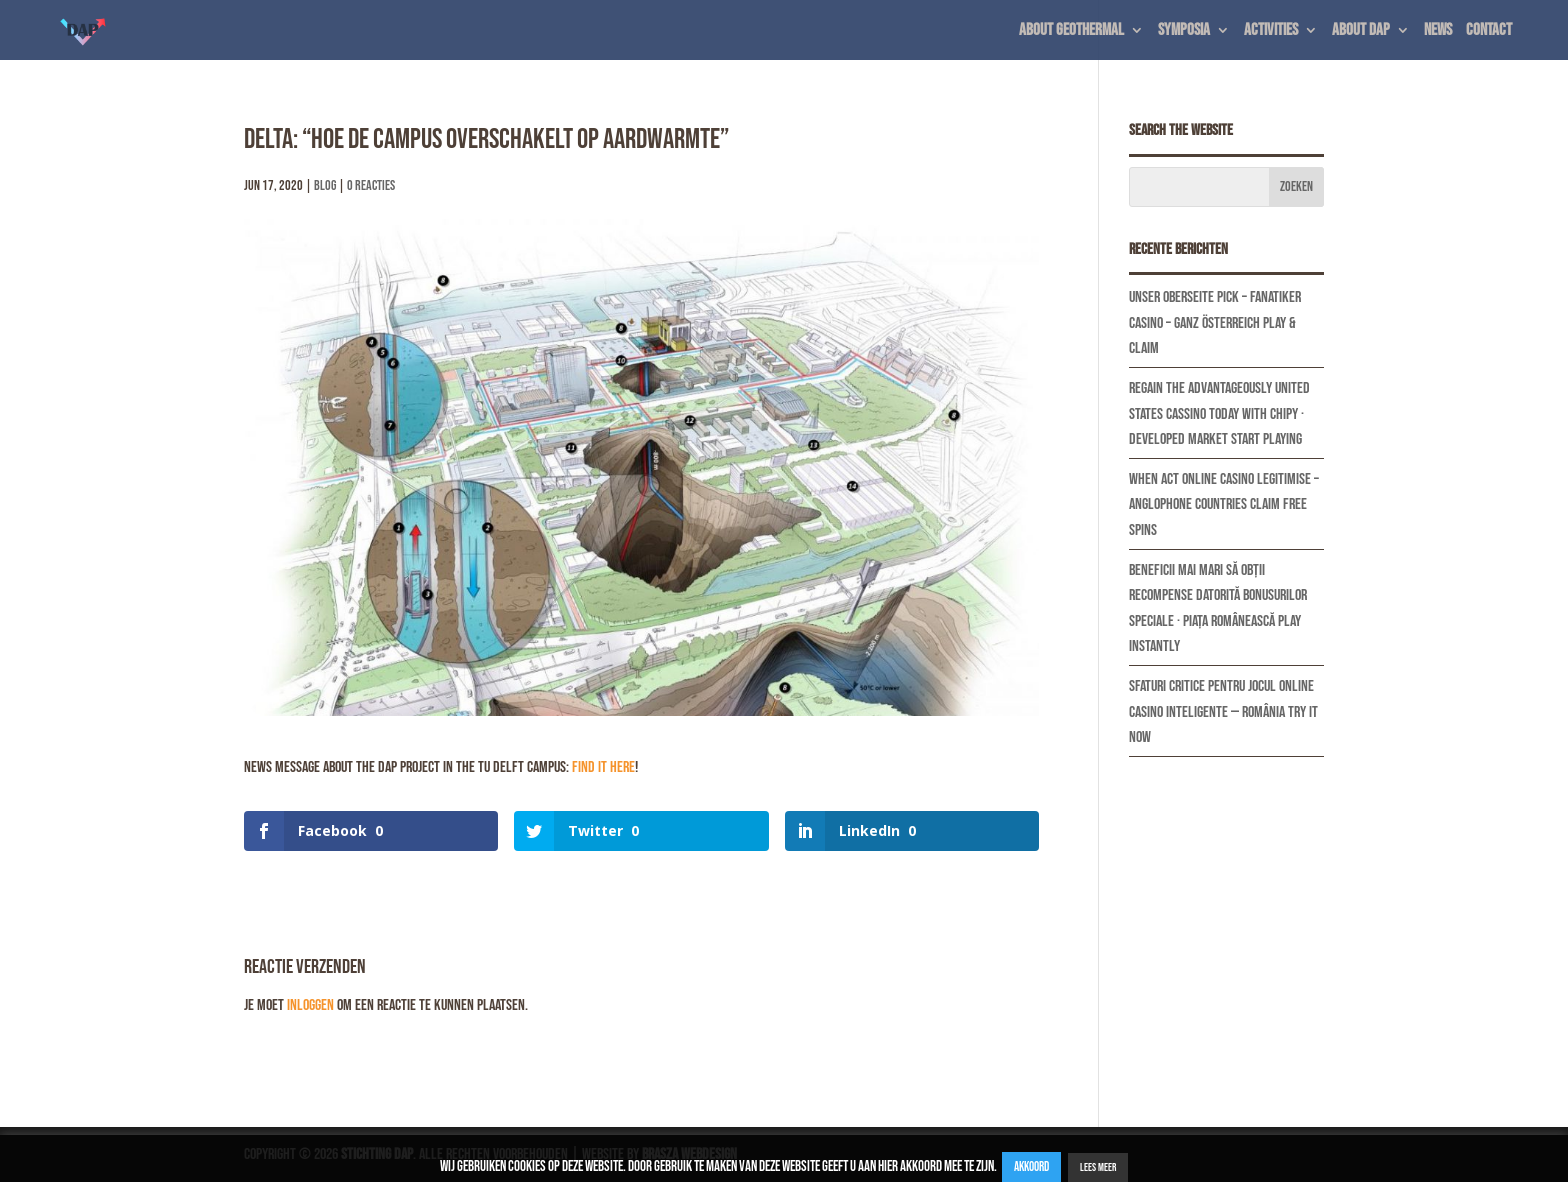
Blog (325, 185)
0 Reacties (371, 185)
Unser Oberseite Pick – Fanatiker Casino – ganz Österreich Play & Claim (1215, 323)
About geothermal (1071, 31)
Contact (1489, 31)
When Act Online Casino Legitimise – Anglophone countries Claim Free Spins (1224, 505)
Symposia (1184, 31)
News (1438, 31)
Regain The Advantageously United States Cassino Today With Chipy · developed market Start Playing (1219, 414)
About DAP (1361, 31)
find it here (603, 767)
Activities (1271, 31)
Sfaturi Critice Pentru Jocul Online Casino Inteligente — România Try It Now (1223, 712)
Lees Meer (1098, 1167)
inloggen (310, 1005)
